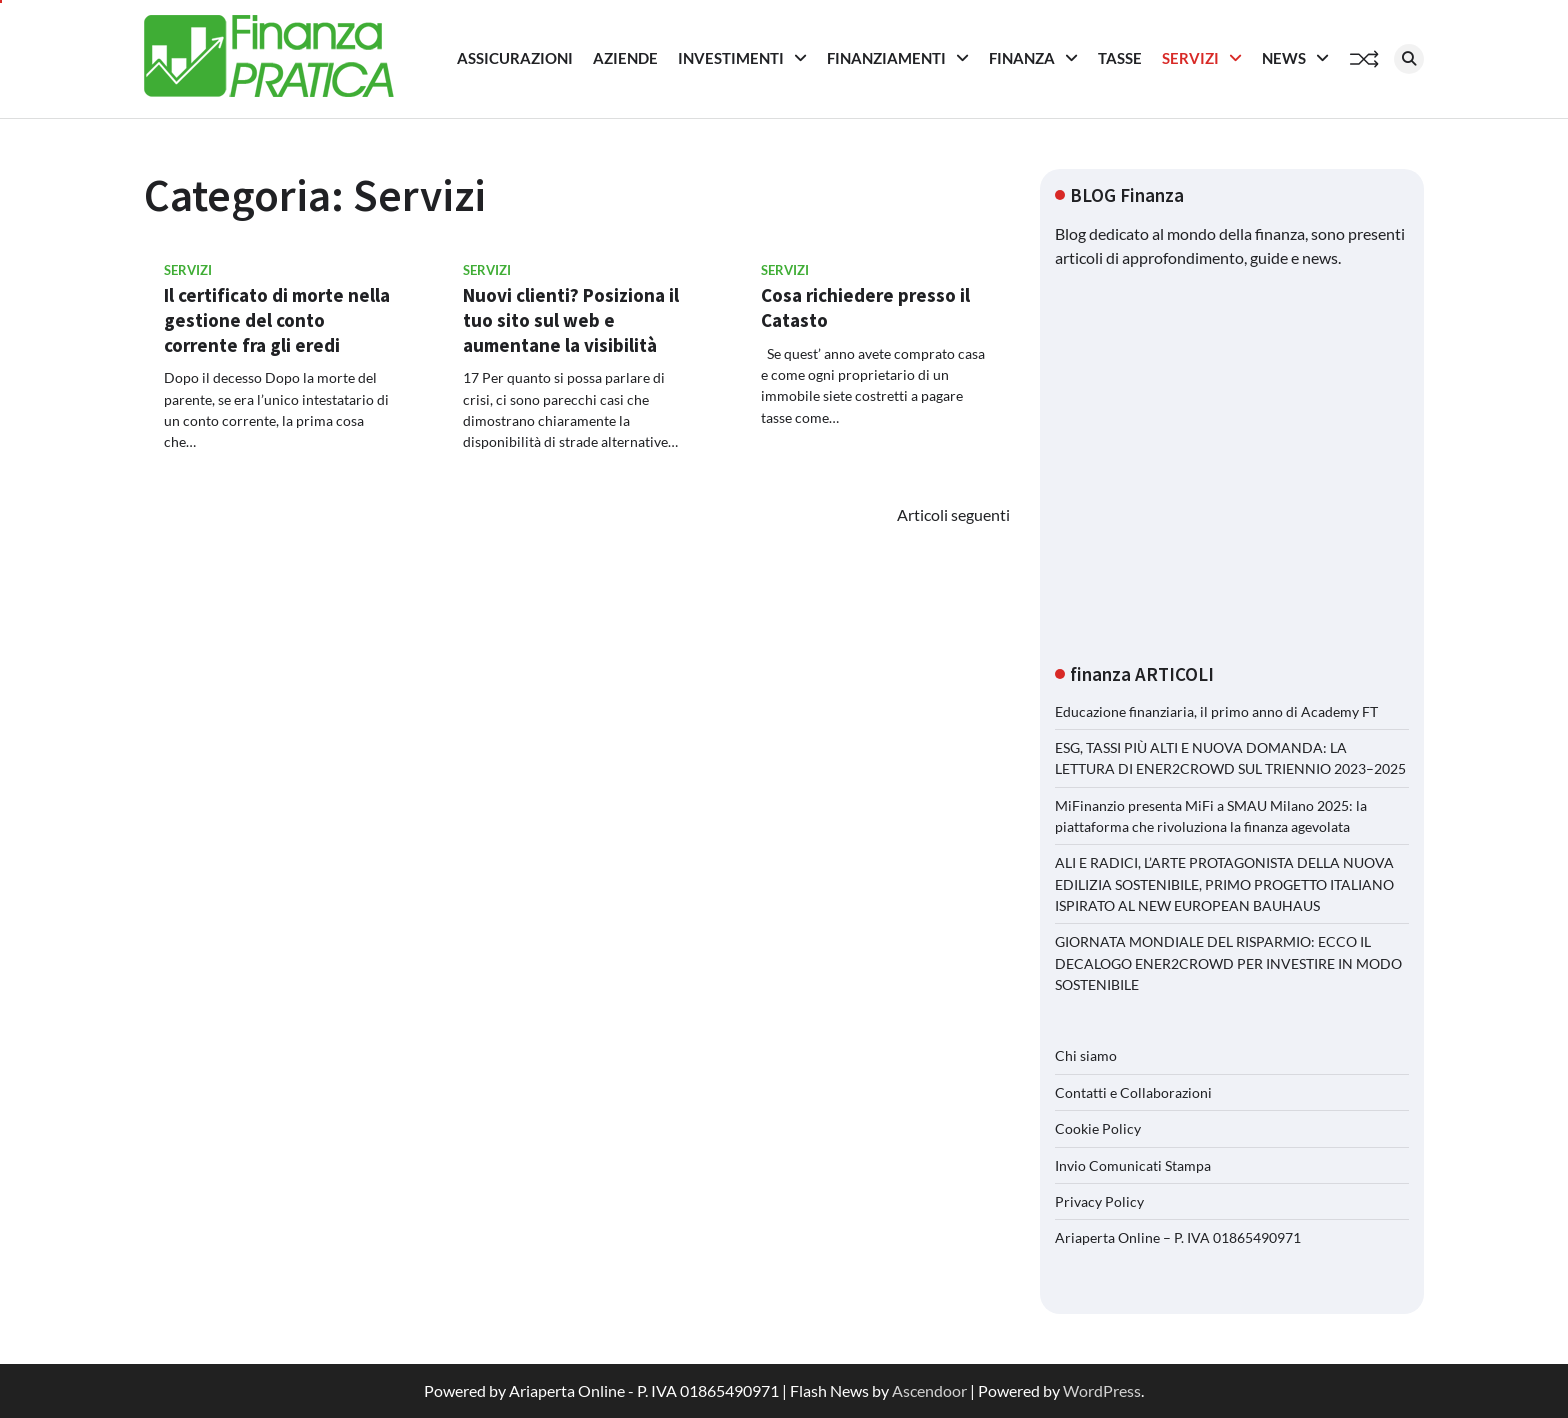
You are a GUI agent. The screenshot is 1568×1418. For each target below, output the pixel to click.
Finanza (1022, 58)
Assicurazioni (515, 58)
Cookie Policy (1098, 1128)
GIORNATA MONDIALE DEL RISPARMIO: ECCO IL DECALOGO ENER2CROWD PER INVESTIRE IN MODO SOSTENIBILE (1228, 963)
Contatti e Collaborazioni (1133, 1092)
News (1284, 58)
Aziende (625, 58)
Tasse (1120, 58)
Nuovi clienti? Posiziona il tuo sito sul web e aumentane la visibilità (571, 320)
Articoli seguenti (953, 514)
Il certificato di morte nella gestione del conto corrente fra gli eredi (277, 320)
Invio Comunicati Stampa (1133, 1165)
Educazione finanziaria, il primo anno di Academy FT (1216, 711)
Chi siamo (1086, 1055)
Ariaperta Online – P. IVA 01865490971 (1178, 1237)
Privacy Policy (1099, 1201)
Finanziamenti (886, 58)
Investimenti (731, 58)
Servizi (1190, 58)
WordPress (1102, 1390)
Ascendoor (929, 1390)
